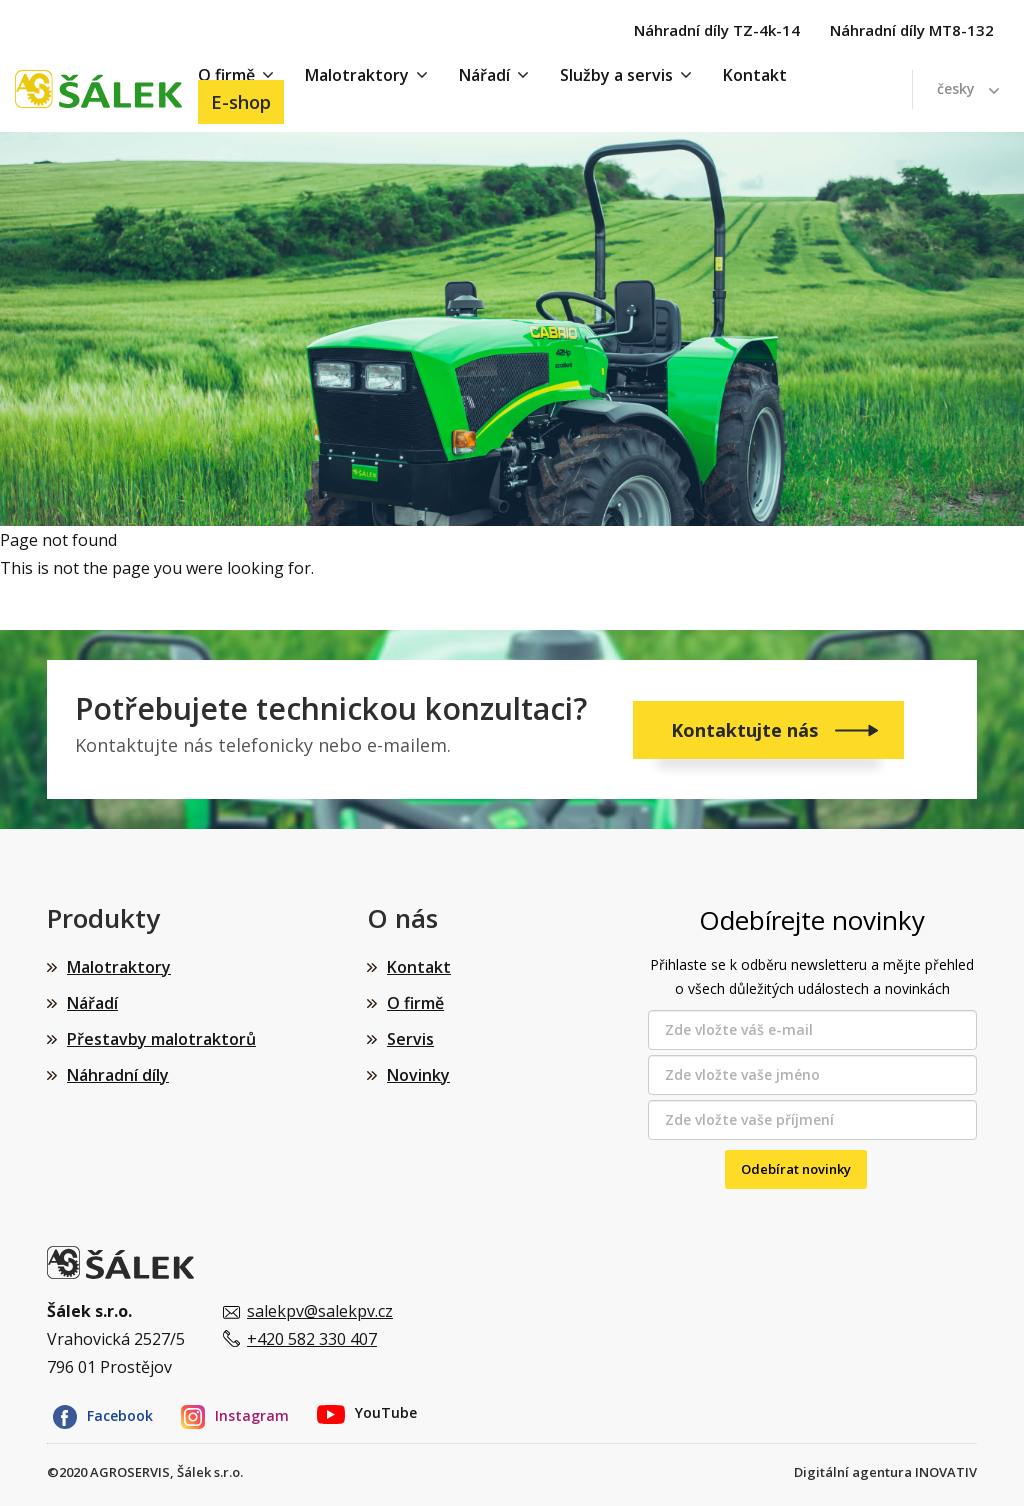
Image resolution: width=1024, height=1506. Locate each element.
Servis (410, 1039)
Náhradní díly (118, 1075)
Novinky (418, 1075)
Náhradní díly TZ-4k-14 (717, 30)
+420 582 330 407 (312, 1339)
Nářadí (484, 75)
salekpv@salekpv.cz (320, 1311)
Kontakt (755, 75)
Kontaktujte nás (747, 730)
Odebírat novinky (796, 1169)
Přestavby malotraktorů (161, 1039)
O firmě (415, 1003)
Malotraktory (357, 75)
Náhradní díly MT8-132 (912, 30)
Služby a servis (616, 75)
